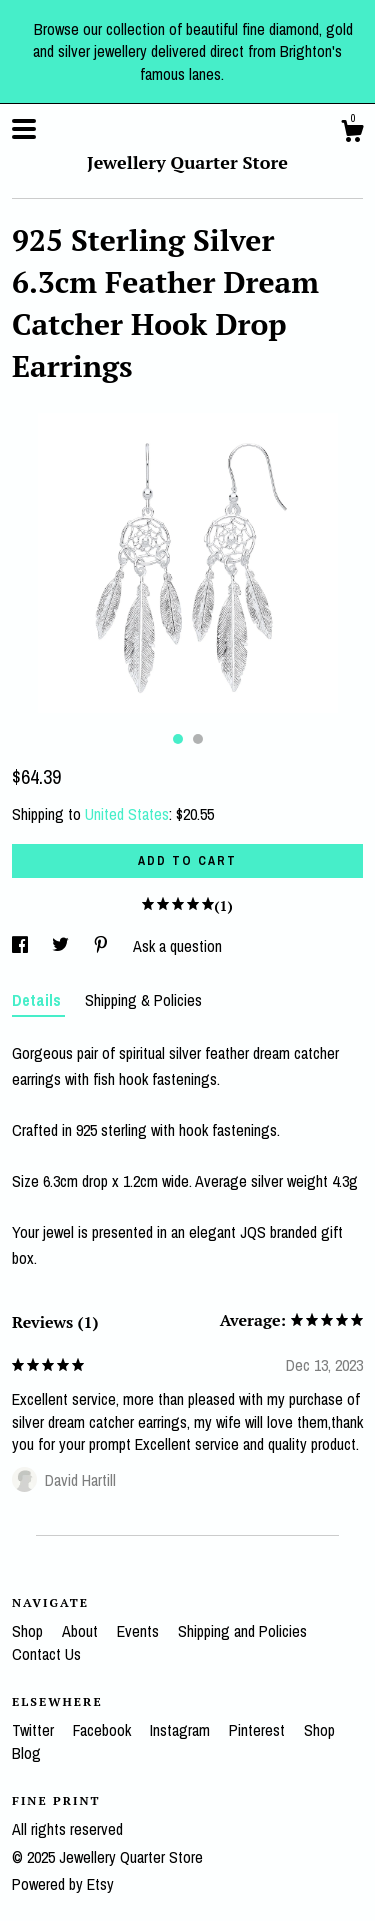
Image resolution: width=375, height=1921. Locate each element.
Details (38, 1000)
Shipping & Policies (143, 1000)
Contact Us (46, 1654)
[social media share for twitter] (62, 946)
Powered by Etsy (63, 1884)
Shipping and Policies (242, 1631)
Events (140, 1631)
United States (127, 814)
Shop (29, 1631)
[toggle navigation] (24, 129)
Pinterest (259, 1730)
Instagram (182, 1730)
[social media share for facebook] (22, 946)
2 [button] (198, 739)
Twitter (35, 1730)
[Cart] (352, 134)
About (82, 1631)
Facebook (104, 1730)
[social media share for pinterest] (103, 946)
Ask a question (177, 946)
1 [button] (178, 739)
